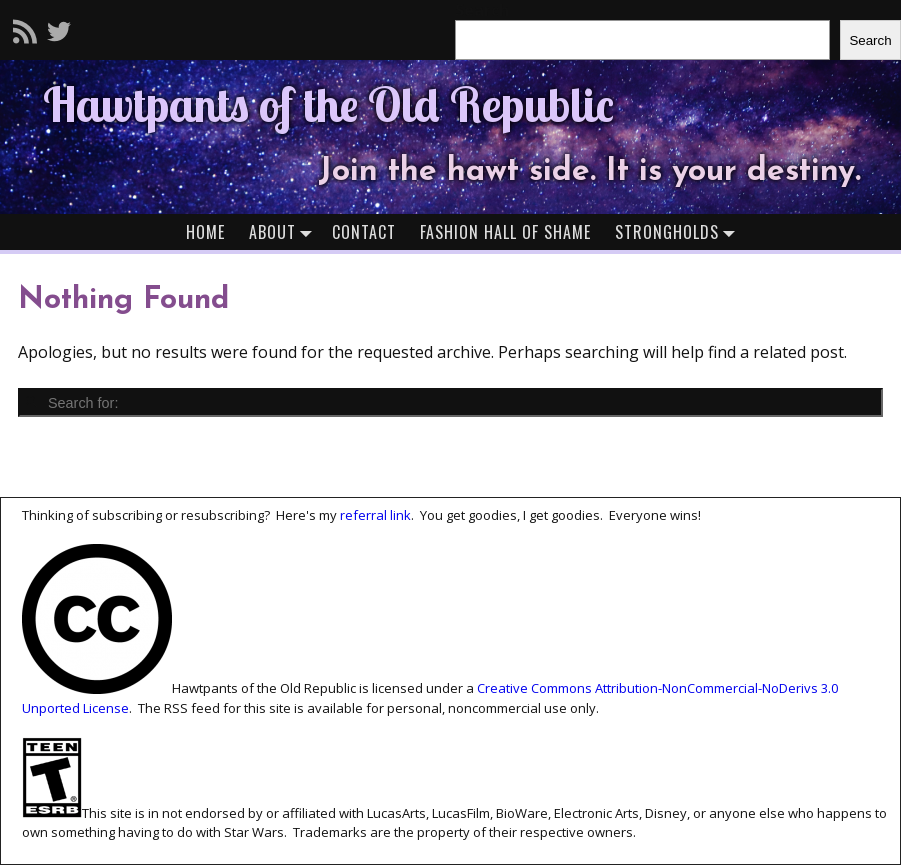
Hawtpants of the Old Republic (328, 104)
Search (870, 40)
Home (205, 232)
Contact (364, 232)
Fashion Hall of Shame (505, 232)
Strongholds (679, 231)
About (284, 231)
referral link (375, 515)
